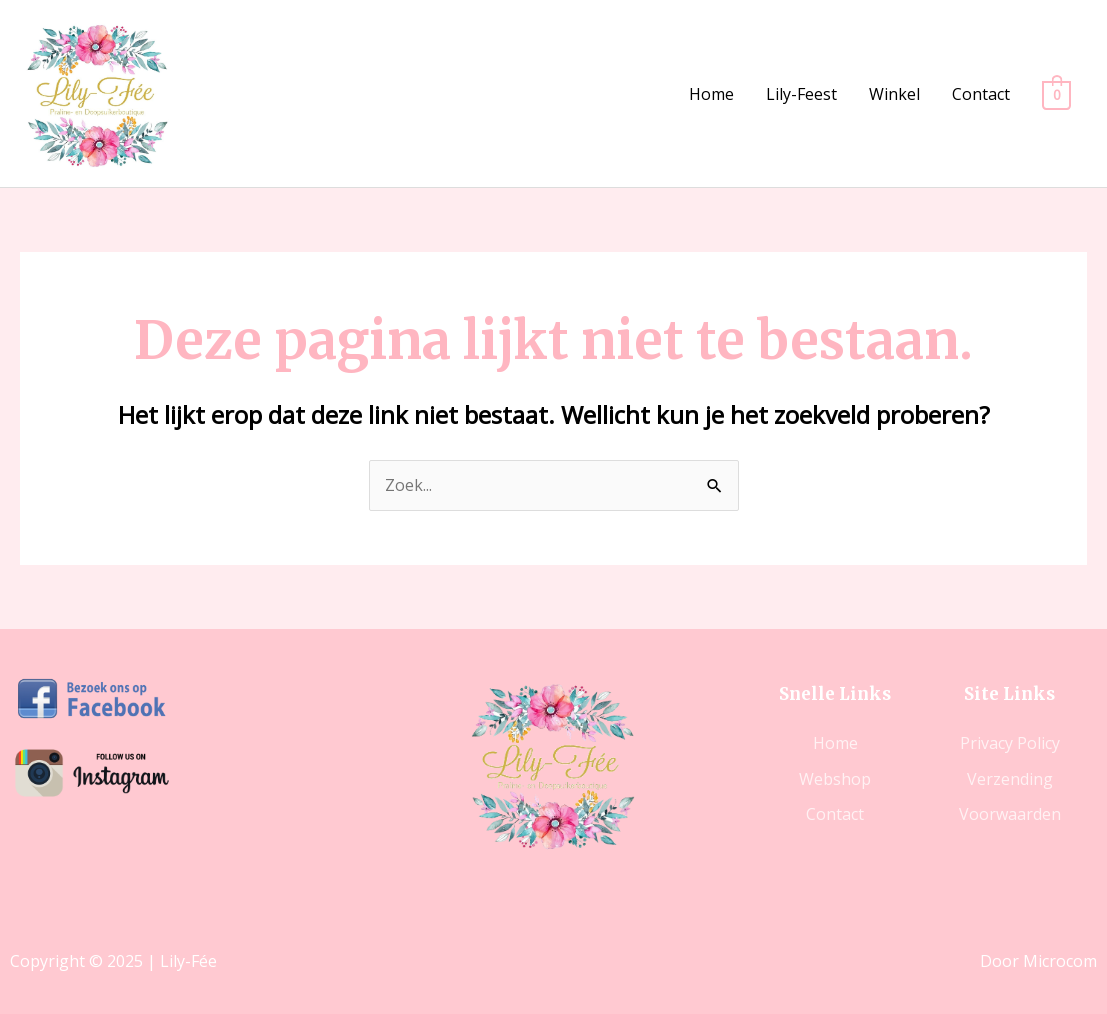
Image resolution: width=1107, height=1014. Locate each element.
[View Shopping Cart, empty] (1056, 94)
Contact (981, 94)
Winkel (894, 94)
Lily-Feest (801, 94)
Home (711, 94)
